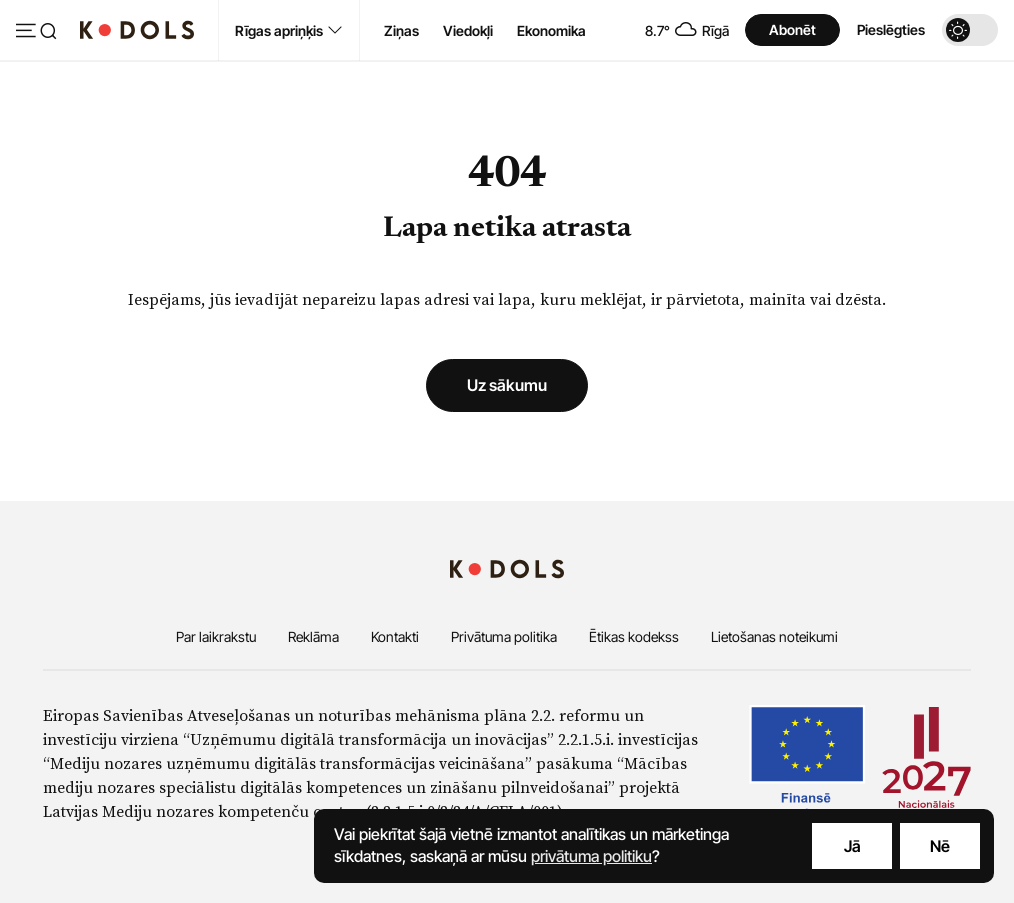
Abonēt (792, 29)
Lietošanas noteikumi (774, 636)
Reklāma (313, 636)
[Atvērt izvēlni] (36, 32)
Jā (852, 846)
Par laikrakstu (216, 636)
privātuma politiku (591, 856)
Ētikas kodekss (634, 636)
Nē (940, 846)
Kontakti (395, 636)
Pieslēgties (891, 29)
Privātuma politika (504, 636)
